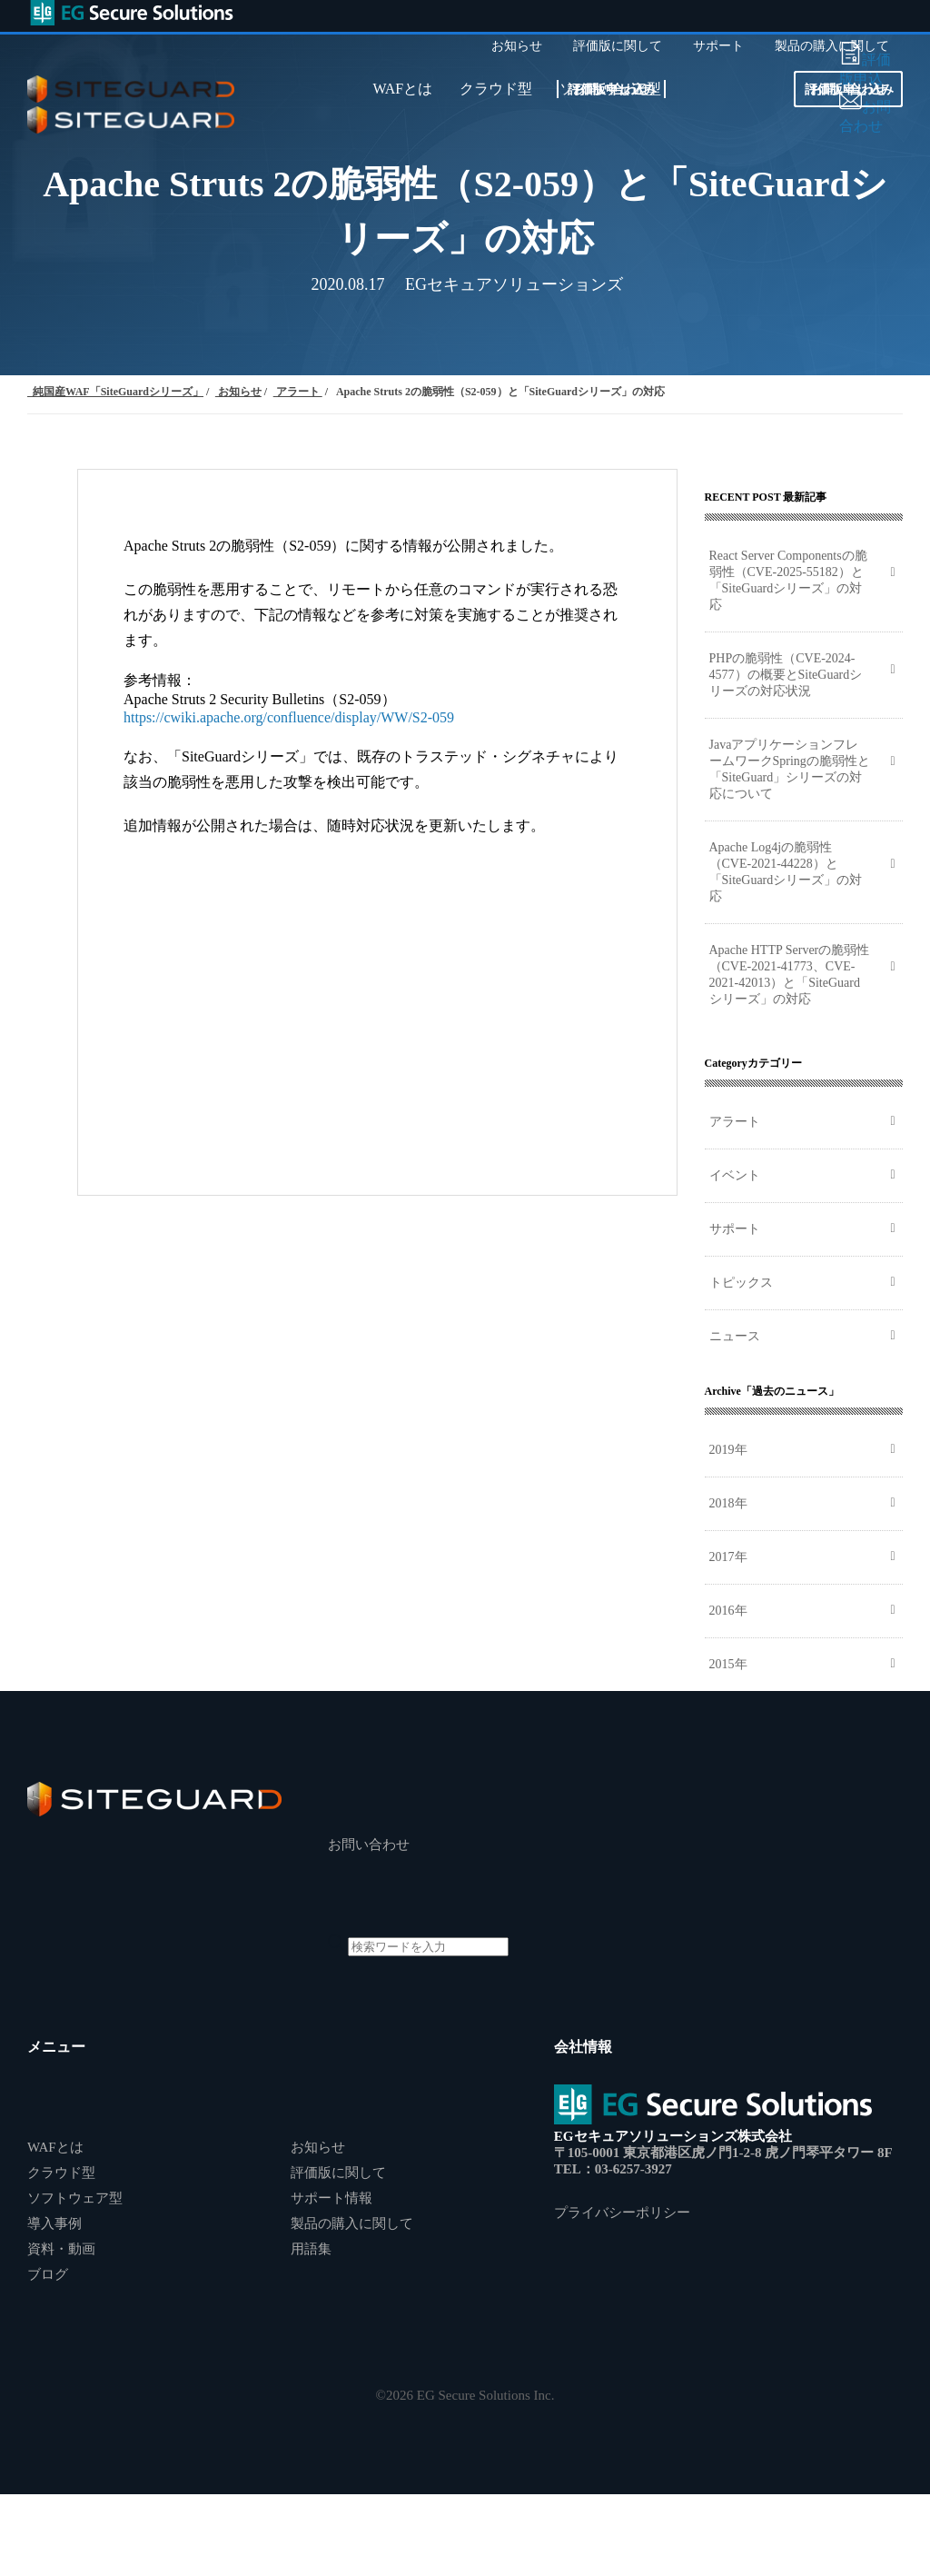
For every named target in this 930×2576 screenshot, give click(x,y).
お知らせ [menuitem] (516, 46)
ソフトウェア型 (75, 2198)
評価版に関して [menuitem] (617, 46)
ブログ (47, 2274)
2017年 (728, 1557)
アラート (734, 1122)
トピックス (741, 1282)
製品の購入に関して (352, 2223)
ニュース (734, 1336)
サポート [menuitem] (718, 46)
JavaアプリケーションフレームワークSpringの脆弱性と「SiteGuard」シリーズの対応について (789, 769)
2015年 (728, 1664)
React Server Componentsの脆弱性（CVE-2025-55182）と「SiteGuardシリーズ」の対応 (788, 580)
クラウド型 (61, 2172)
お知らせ (318, 2147)
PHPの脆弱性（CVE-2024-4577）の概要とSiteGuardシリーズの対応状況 (786, 674)
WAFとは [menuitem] (402, 88)
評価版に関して (338, 2172)
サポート (734, 1229)
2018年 (728, 1503)
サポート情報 (331, 2198)
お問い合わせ (611, 89)
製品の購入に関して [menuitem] (832, 46)
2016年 (728, 1610)
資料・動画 (61, 2249)
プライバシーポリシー (622, 2212)
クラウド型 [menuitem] (496, 88)
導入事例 (54, 2223)
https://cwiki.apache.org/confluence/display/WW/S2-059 (289, 717)
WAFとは (55, 2147)
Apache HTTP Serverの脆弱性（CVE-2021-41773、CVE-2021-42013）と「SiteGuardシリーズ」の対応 (789, 974)
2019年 (728, 1450)
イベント (734, 1175)
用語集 (311, 2249)
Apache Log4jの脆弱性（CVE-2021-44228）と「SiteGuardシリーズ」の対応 (786, 871)
